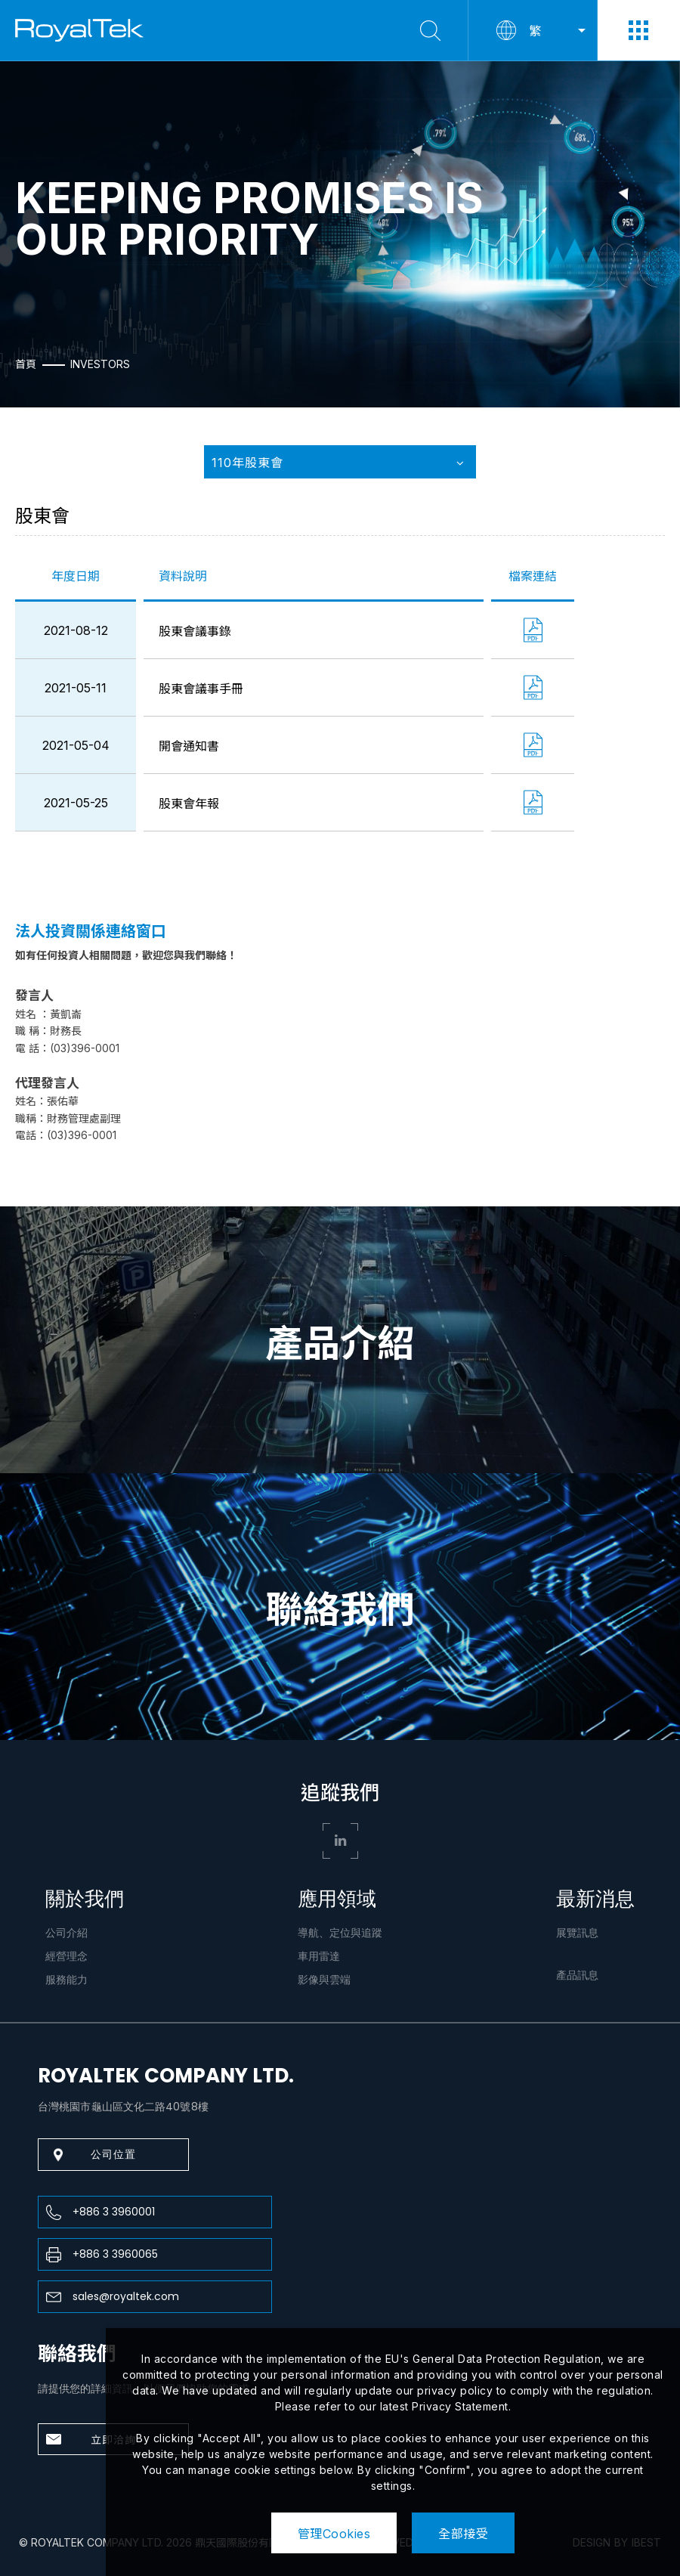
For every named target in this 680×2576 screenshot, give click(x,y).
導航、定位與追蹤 (340, 1932)
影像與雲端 (324, 1979)
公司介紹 (66, 1932)
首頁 (25, 364)
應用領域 (337, 1898)
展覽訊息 (577, 1932)
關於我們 (84, 1898)
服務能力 (66, 1979)
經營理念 (66, 1956)
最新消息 (595, 1898)
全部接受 (463, 2533)
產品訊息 (577, 1975)
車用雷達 (319, 1956)
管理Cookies (334, 2533)
